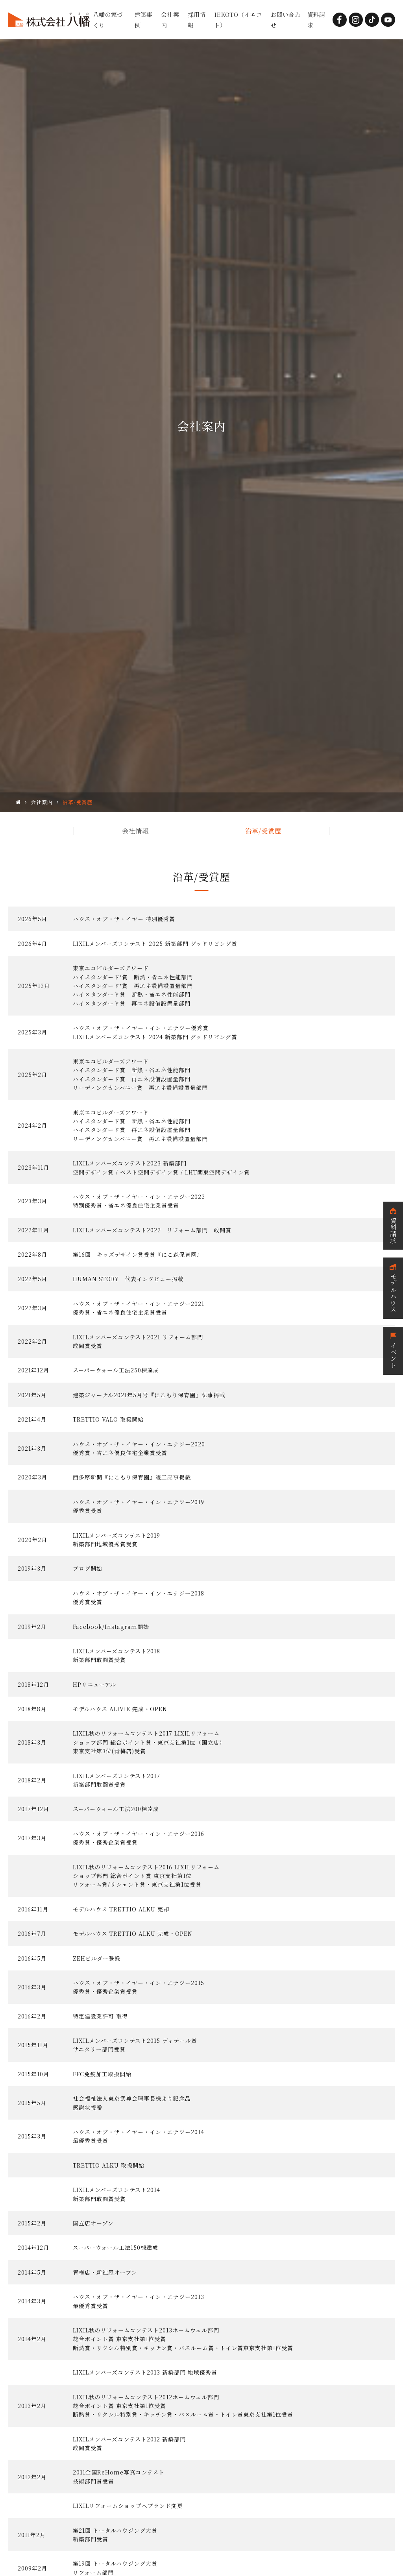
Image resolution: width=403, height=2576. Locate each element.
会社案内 (42, 802)
